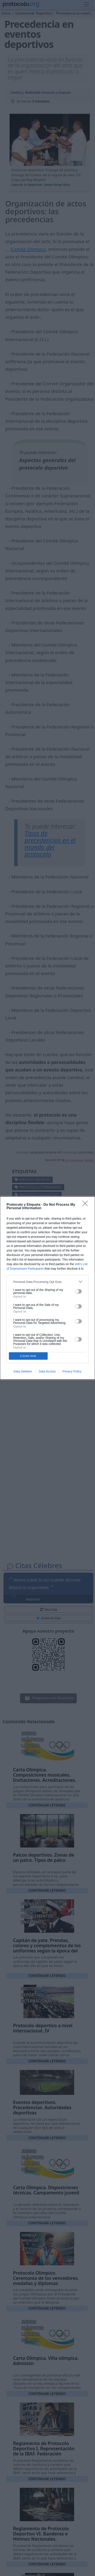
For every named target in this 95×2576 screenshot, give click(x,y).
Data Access (47, 1371)
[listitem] (47, 1281)
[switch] (78, 1291)
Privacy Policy (71, 1371)
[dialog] (47, 1288)
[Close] (86, 1205)
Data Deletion (23, 1371)
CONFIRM (28, 1356)
